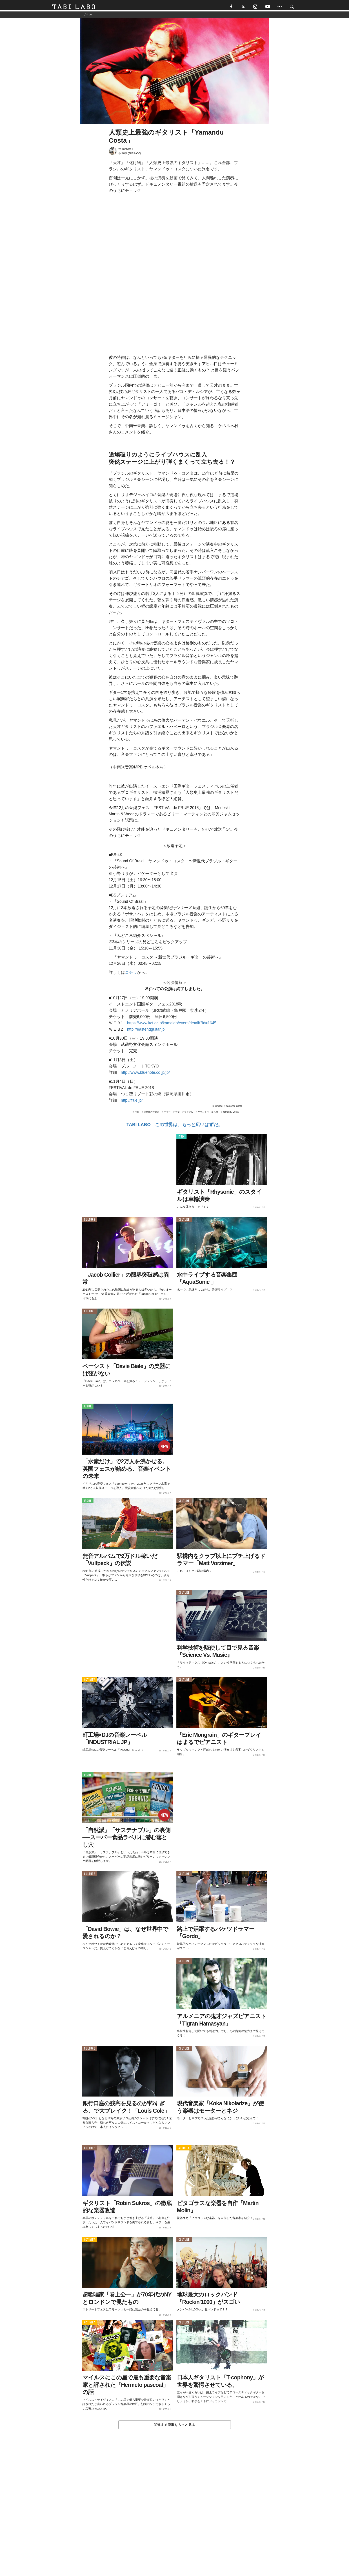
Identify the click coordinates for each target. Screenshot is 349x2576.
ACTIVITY (89, 1682)
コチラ (131, 974)
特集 (137, 1114)
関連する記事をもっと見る (174, 2426)
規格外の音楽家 (151, 1114)
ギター (167, 1114)
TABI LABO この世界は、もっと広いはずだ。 (174, 1126)
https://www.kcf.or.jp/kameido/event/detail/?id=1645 (171, 1025)
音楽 (177, 1114)
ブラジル (188, 1114)
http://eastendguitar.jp (145, 1031)
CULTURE (89, 1221)
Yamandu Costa (231, 1114)
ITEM (181, 1138)
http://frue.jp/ (132, 1102)
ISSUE (88, 1408)
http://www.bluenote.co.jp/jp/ (145, 1074)
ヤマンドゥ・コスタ (208, 1114)
